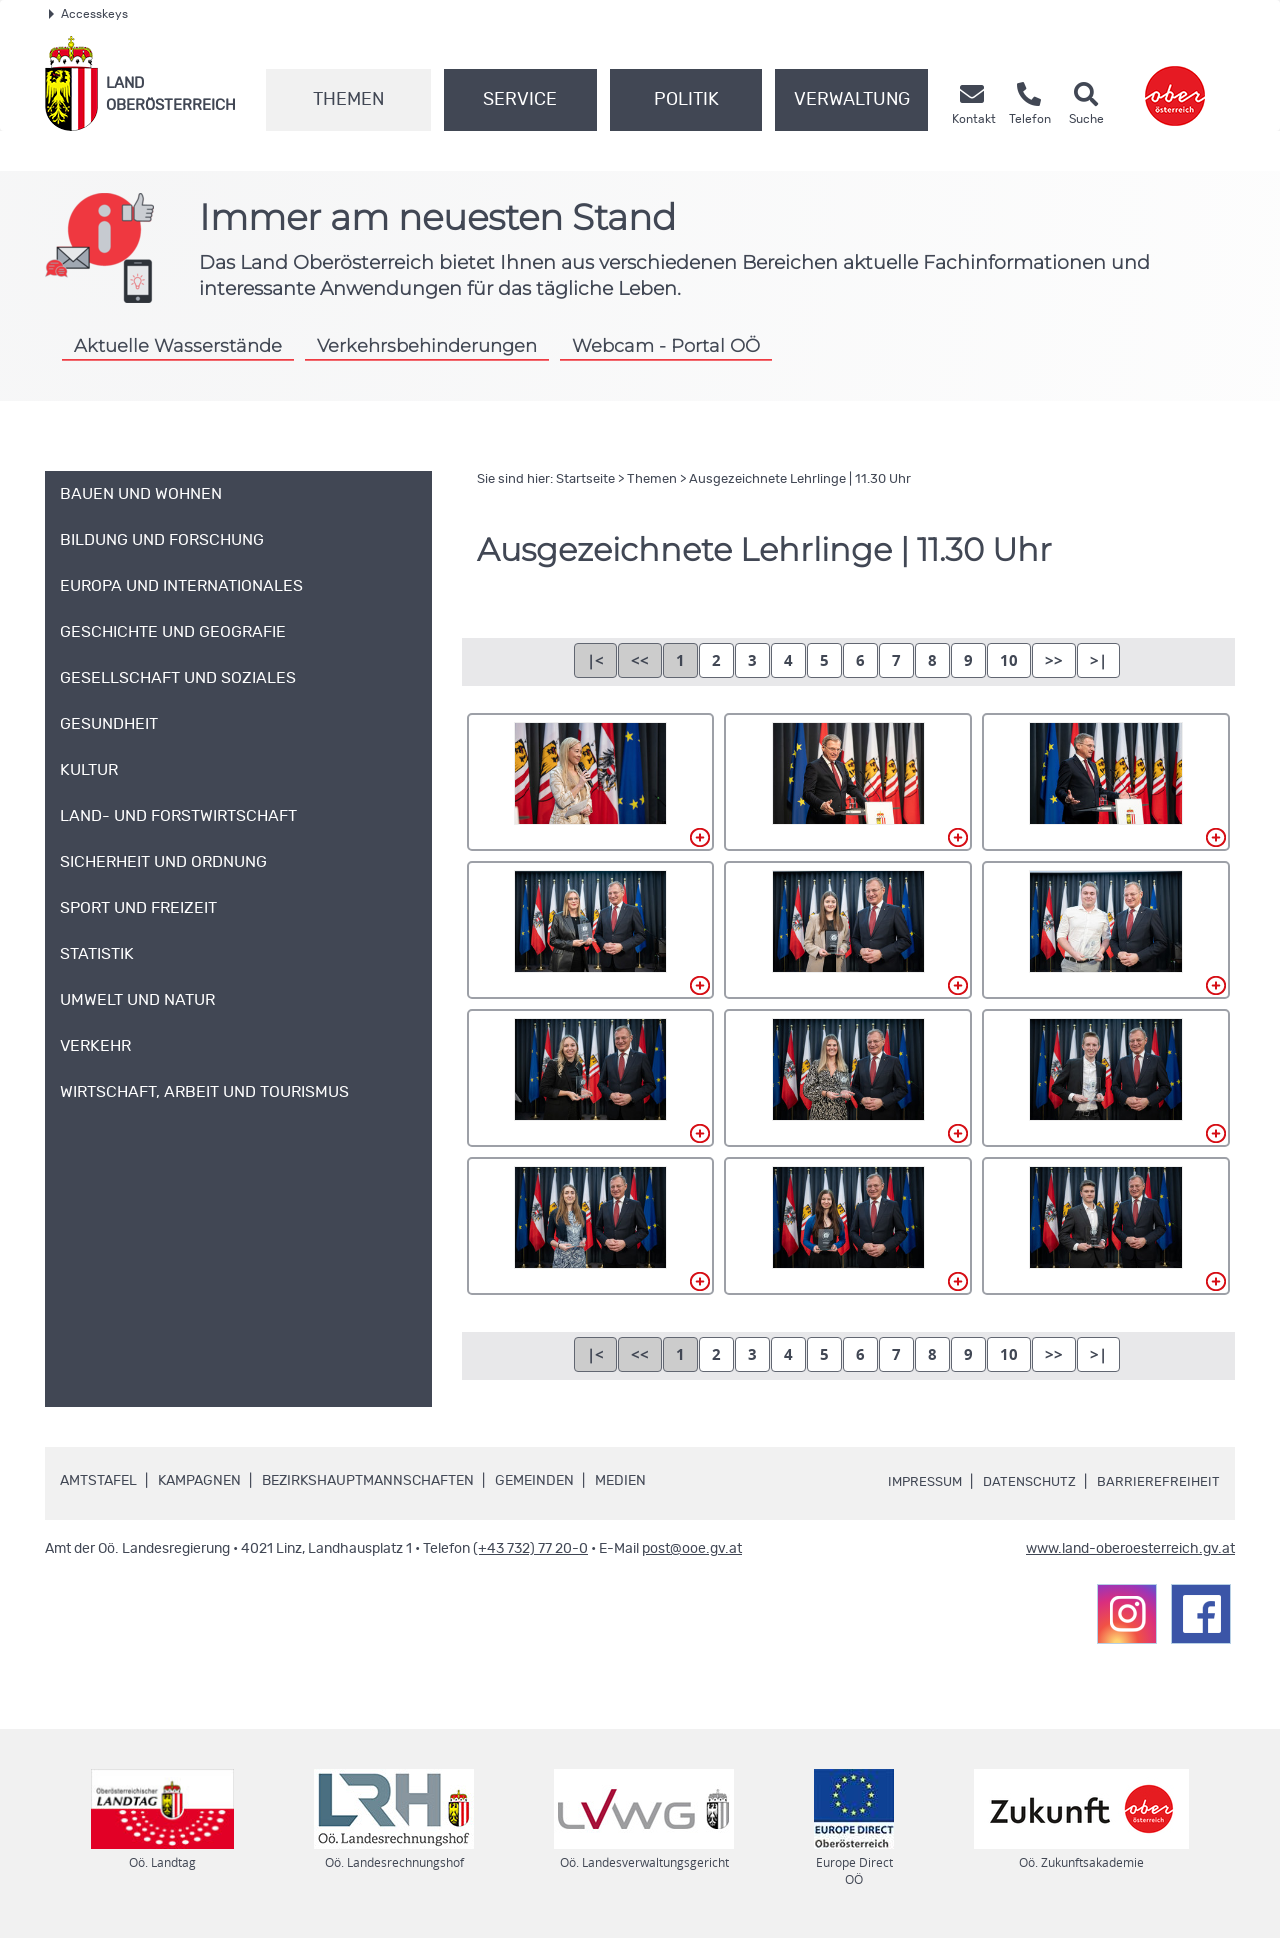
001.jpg (591, 782)
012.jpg (1106, 1226)
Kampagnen (199, 1481)
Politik (686, 100)
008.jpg (848, 1078)
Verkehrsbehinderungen (427, 345)
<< (640, 660)
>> (1054, 660)
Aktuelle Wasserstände (178, 345)
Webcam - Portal (666, 345)
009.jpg (1106, 1078)
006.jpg (1106, 930)
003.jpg (1106, 782)
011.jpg (848, 1226)
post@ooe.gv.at (692, 1549)
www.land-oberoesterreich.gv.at (1130, 1549)
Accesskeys (88, 14)
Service (520, 100)
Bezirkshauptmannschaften (368, 1481)
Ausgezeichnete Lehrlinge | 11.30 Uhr (800, 479)
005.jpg (848, 930)
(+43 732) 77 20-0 (530, 1549)
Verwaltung (852, 100)
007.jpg (591, 1078)
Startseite (585, 479)
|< (595, 660)
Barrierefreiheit (1158, 1482)
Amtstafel (98, 1481)
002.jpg (848, 782)
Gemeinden (534, 1481)
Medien (620, 1481)
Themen (348, 100)
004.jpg (591, 930)
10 (1009, 660)
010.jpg (591, 1226)
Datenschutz (1026, 1482)
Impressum (916, 1482)
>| (1098, 660)
